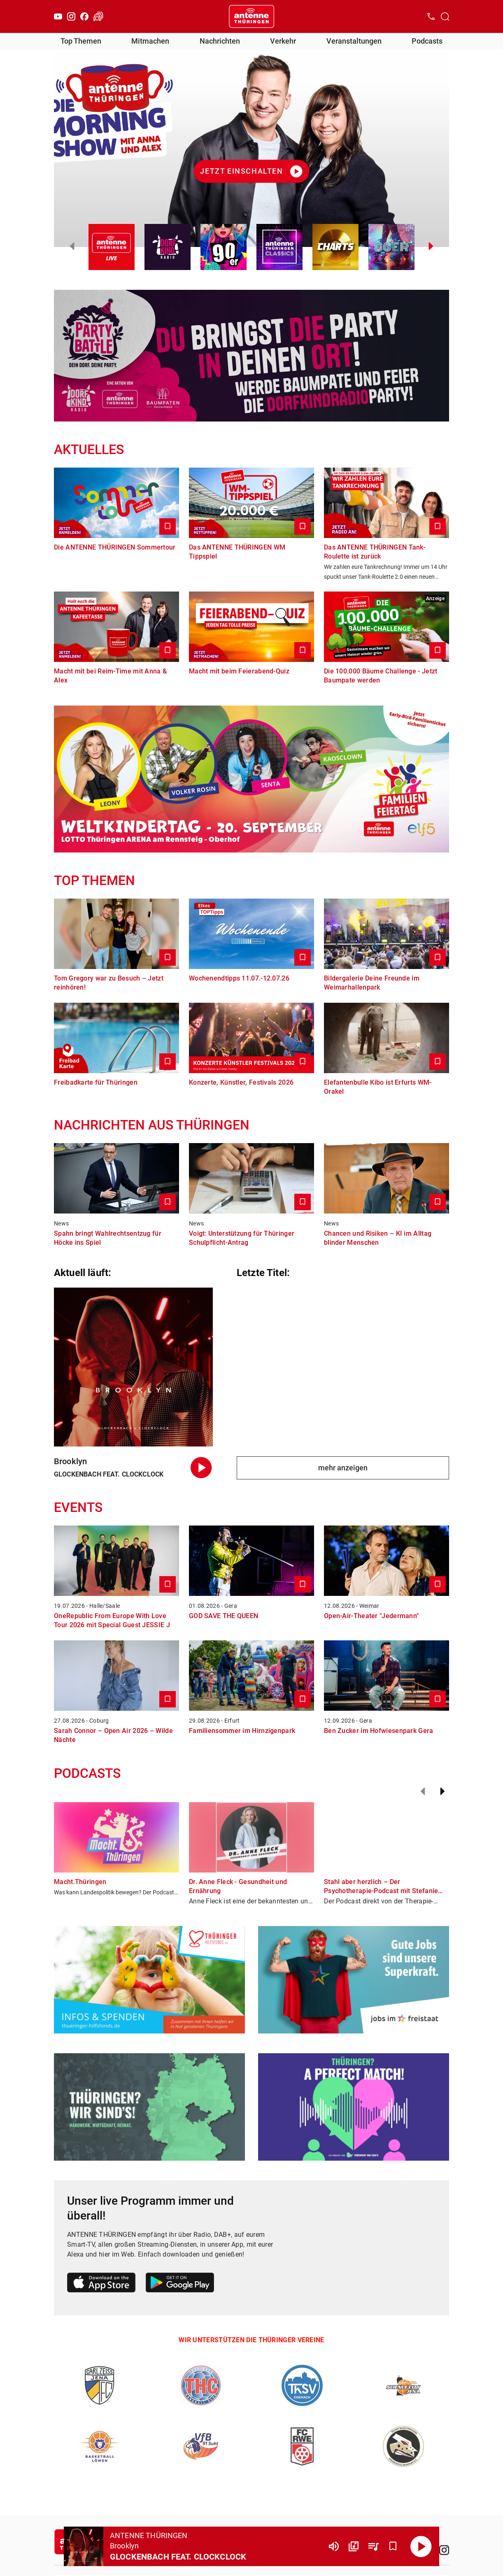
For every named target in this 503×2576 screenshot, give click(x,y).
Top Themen (81, 41)
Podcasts (427, 41)
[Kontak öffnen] (431, 16)
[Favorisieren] (393, 2546)
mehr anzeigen (343, 1467)
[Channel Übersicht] (353, 2546)
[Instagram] (71, 16)
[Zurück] (422, 1791)
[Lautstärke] (333, 2546)
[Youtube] (58, 16)
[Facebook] (84, 16)
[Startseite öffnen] (251, 16)
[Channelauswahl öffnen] (445, 16)
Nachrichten (220, 41)
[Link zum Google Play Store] (180, 2284)
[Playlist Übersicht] (373, 2546)
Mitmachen (150, 41)
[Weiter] (442, 1791)
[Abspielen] (421, 2546)
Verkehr (283, 41)
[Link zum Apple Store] (101, 2284)
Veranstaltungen (354, 41)
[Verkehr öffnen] (98, 16)
